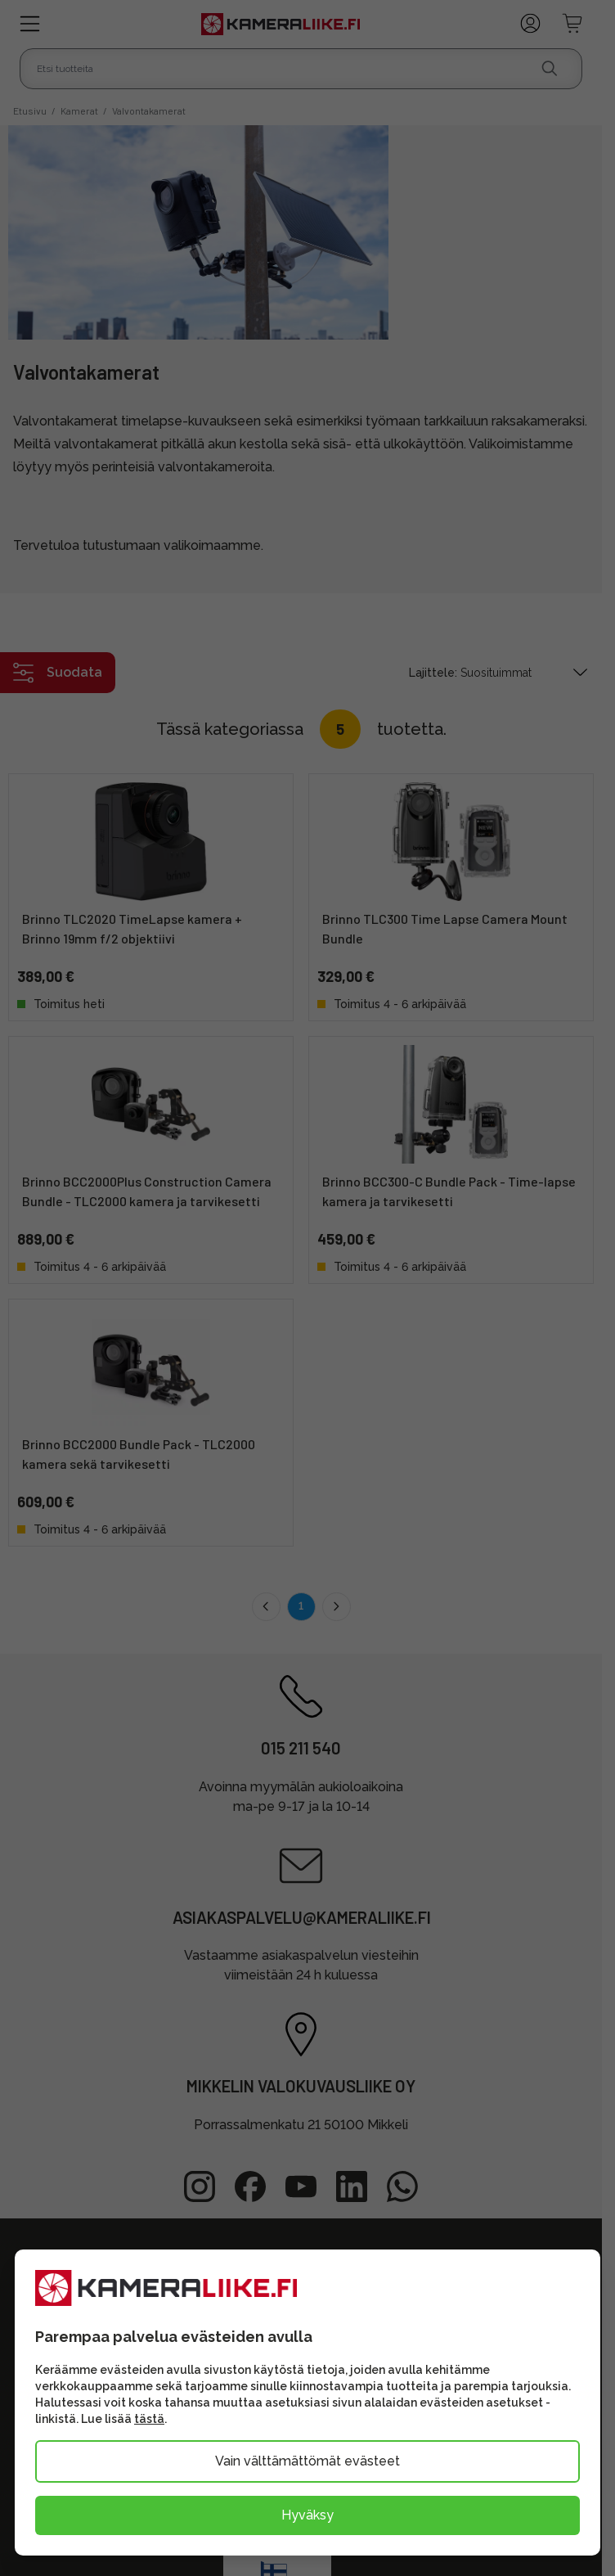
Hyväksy (307, 2515)
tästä (149, 2418)
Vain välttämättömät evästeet (307, 2461)
